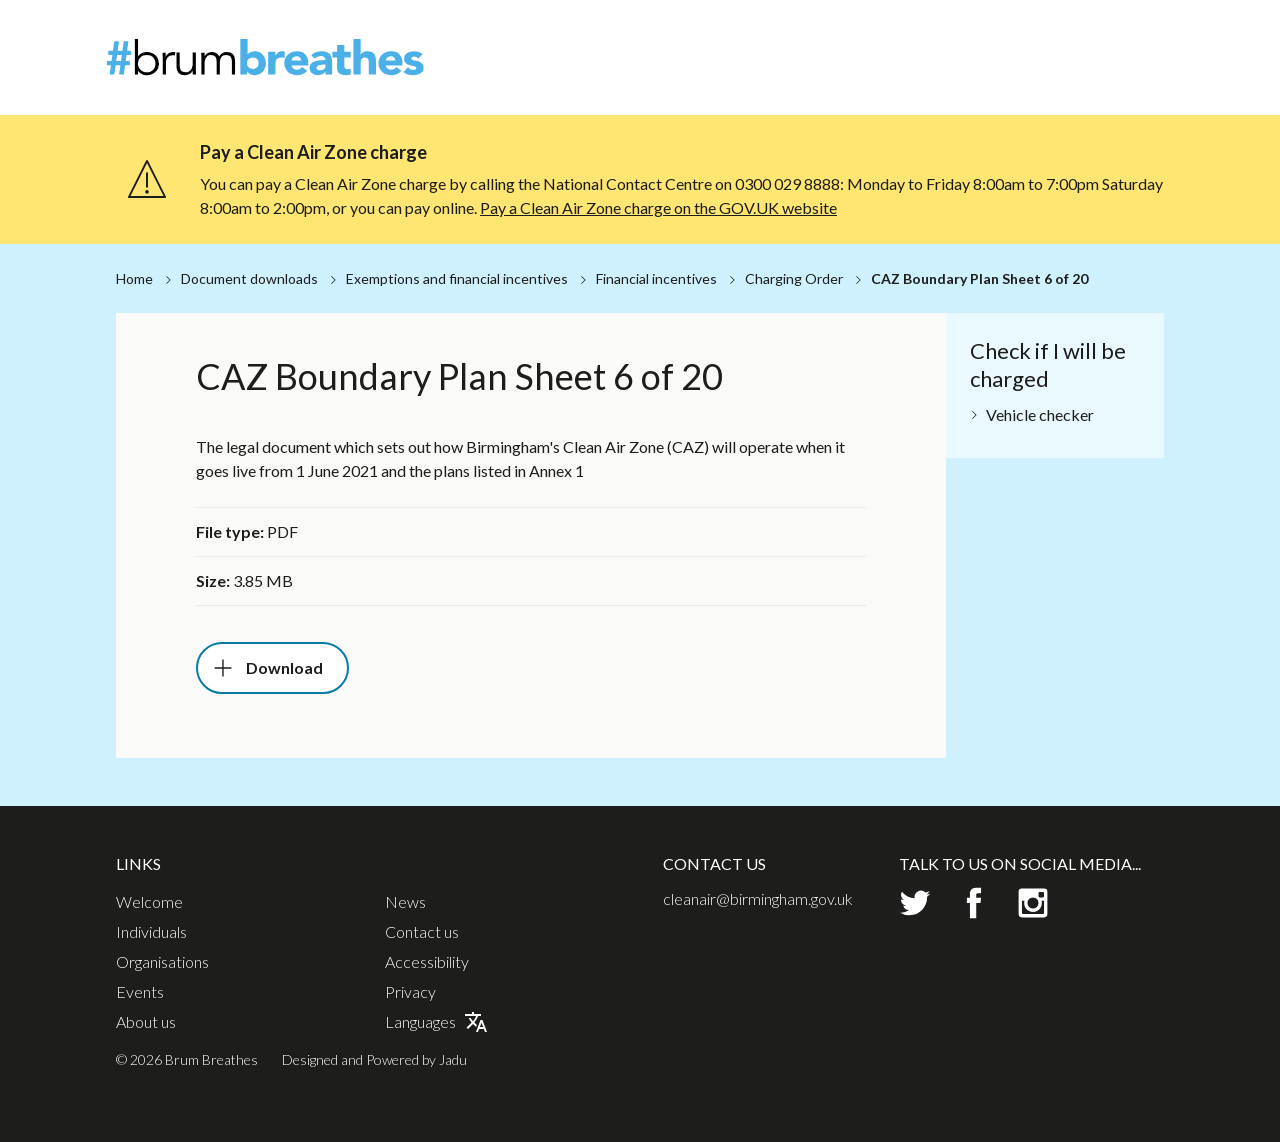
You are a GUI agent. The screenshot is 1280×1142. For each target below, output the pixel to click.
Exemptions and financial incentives (457, 278)
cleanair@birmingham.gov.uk (758, 898)
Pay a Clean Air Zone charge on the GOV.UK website (658, 207)
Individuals (886, 69)
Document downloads (249, 278)
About (1028, 34)
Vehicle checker (1040, 414)
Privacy (410, 992)
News (1085, 34)
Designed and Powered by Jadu (374, 1059)
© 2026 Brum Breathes (187, 1059)
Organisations (997, 69)
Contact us (422, 932)
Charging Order (794, 278)
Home (134, 278)
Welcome (792, 69)
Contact (1148, 34)
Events (1094, 69)
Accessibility (427, 962)
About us (146, 1022)
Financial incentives (656, 278)
